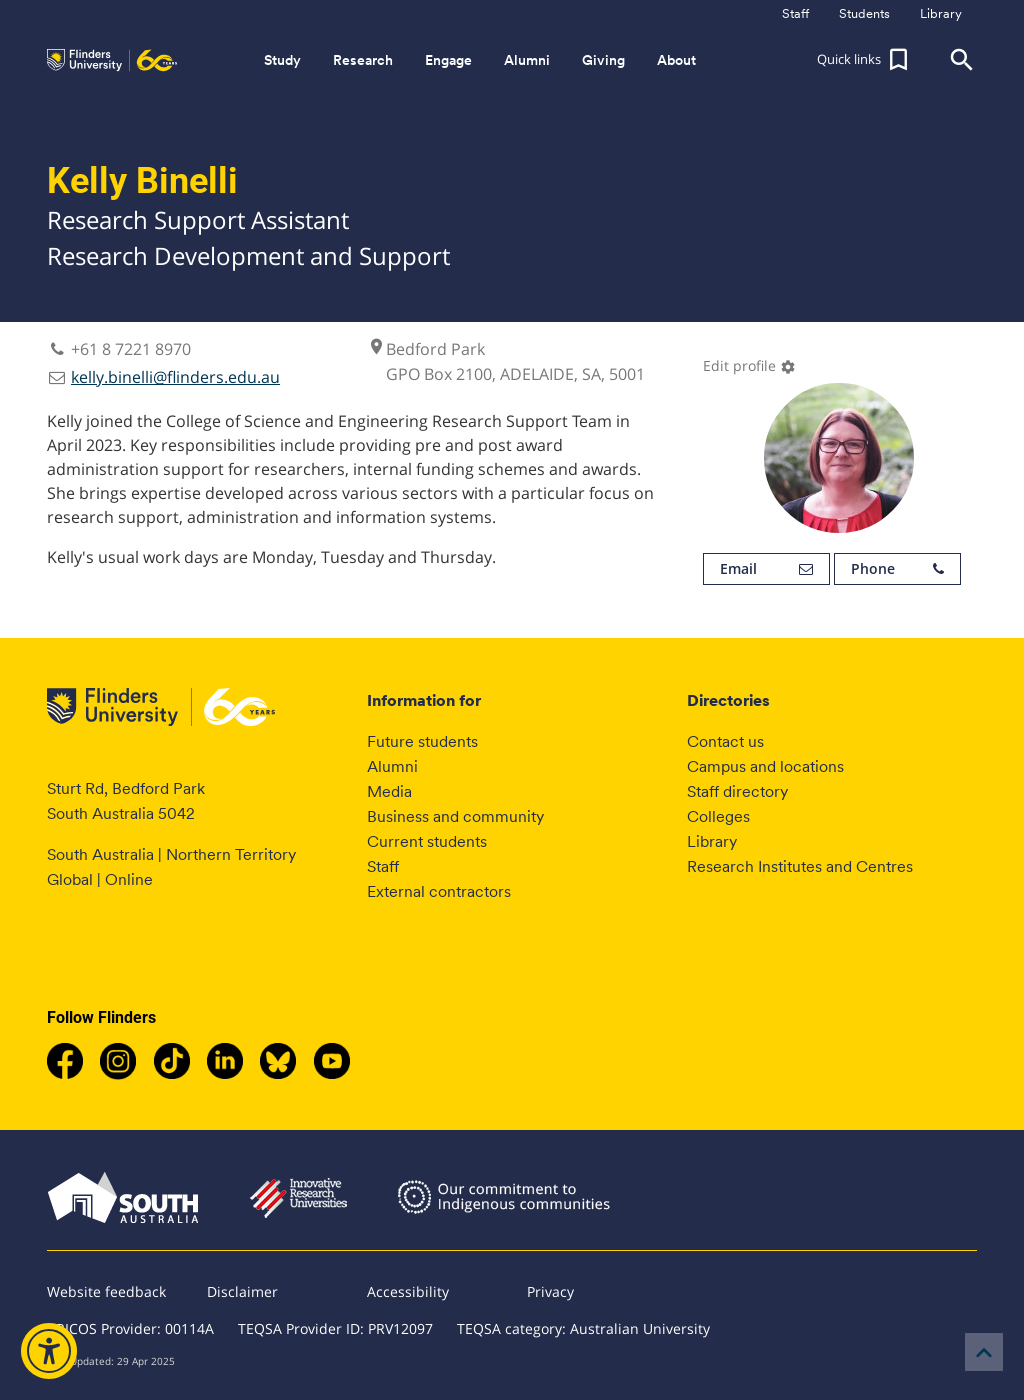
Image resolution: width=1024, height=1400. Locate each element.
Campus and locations (765, 766)
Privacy (550, 1291)
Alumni (392, 766)
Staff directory (737, 791)
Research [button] (363, 60)
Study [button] (282, 60)
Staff (383, 866)
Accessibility (408, 1291)
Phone (897, 569)
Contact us (725, 741)
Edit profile (749, 365)
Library (712, 841)
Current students (427, 841)
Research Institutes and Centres (800, 866)
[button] (865, 60)
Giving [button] (603, 60)
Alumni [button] (527, 60)
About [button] (676, 60)
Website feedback (106, 1291)
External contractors (439, 891)
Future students (422, 741)
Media (389, 791)
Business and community (455, 816)
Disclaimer (242, 1291)
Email (766, 569)
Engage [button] (448, 60)
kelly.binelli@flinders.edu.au (175, 377)
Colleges (718, 816)
